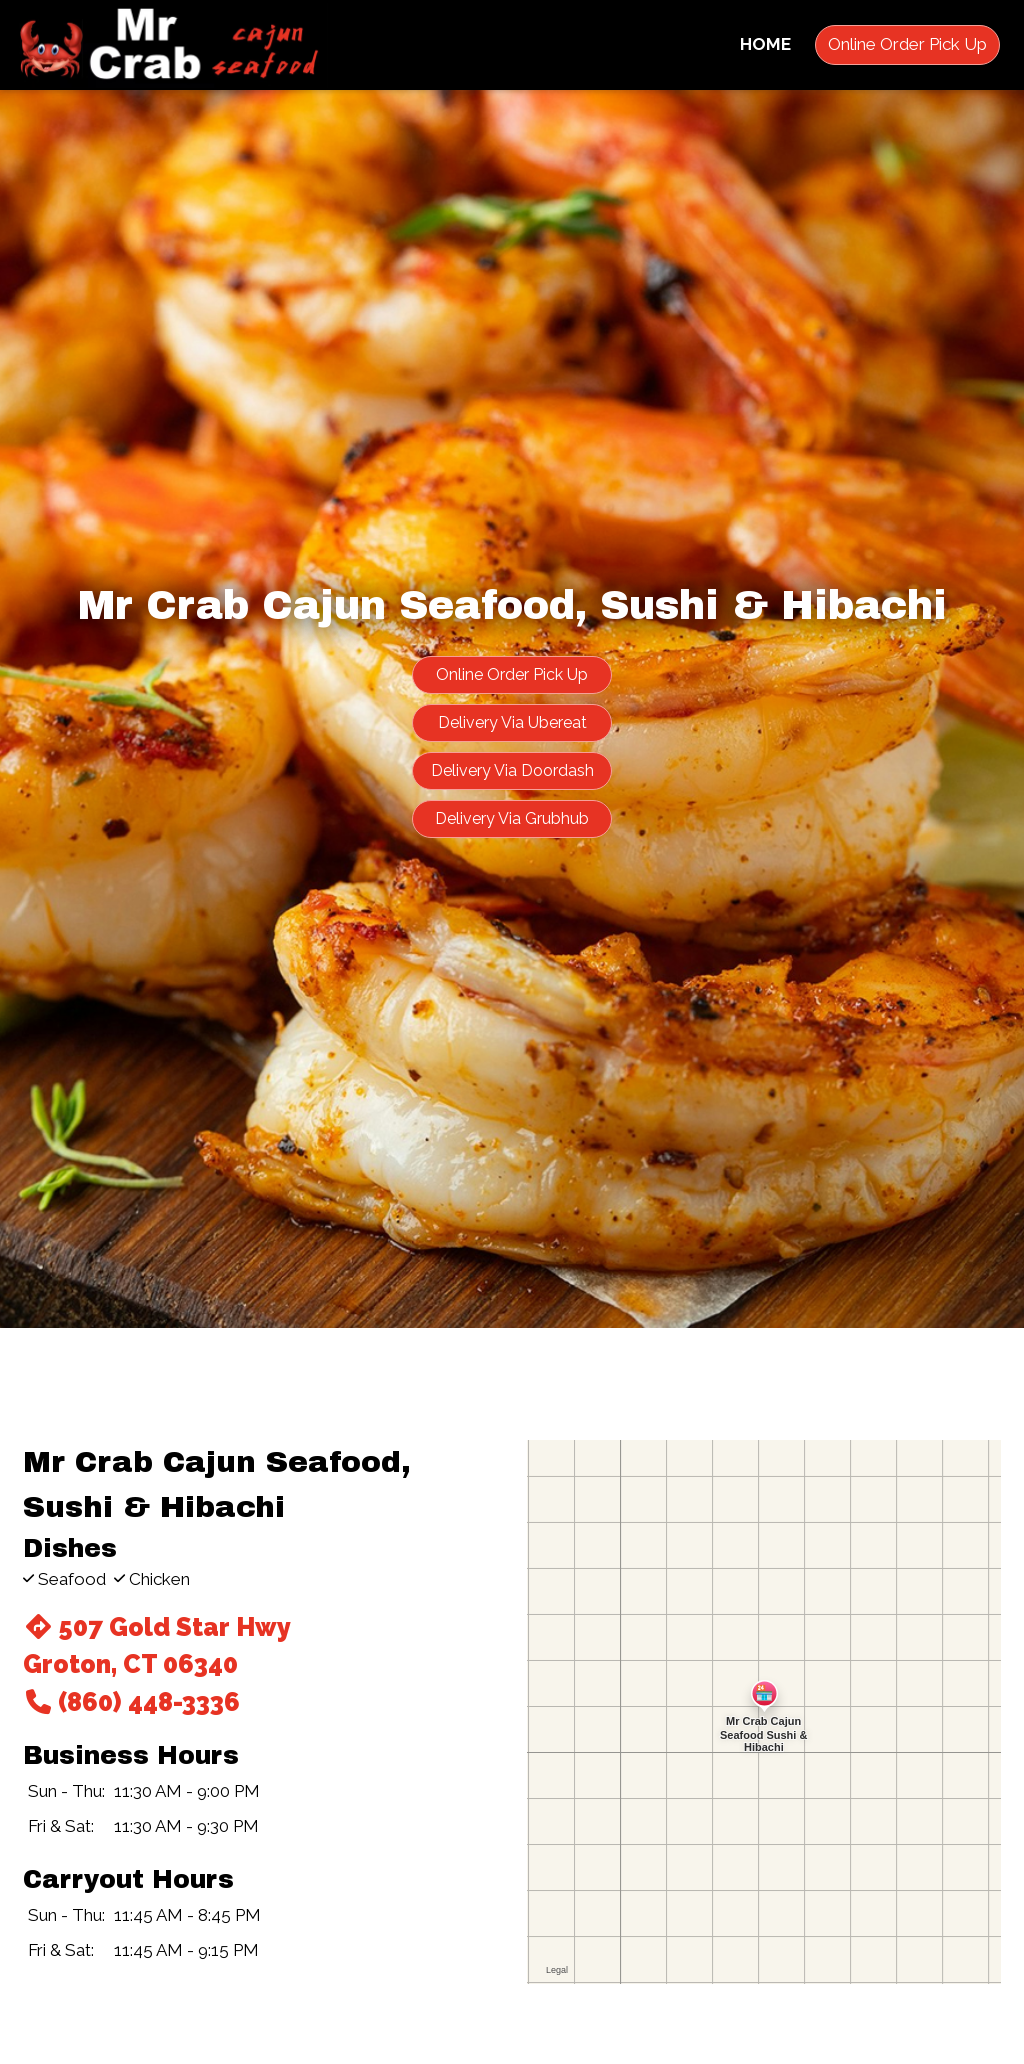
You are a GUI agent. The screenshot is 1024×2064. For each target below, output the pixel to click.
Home (765, 44)
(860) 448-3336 (131, 1702)
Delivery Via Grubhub (512, 818)
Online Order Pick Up (907, 44)
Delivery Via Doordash (512, 770)
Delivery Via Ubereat (512, 722)
